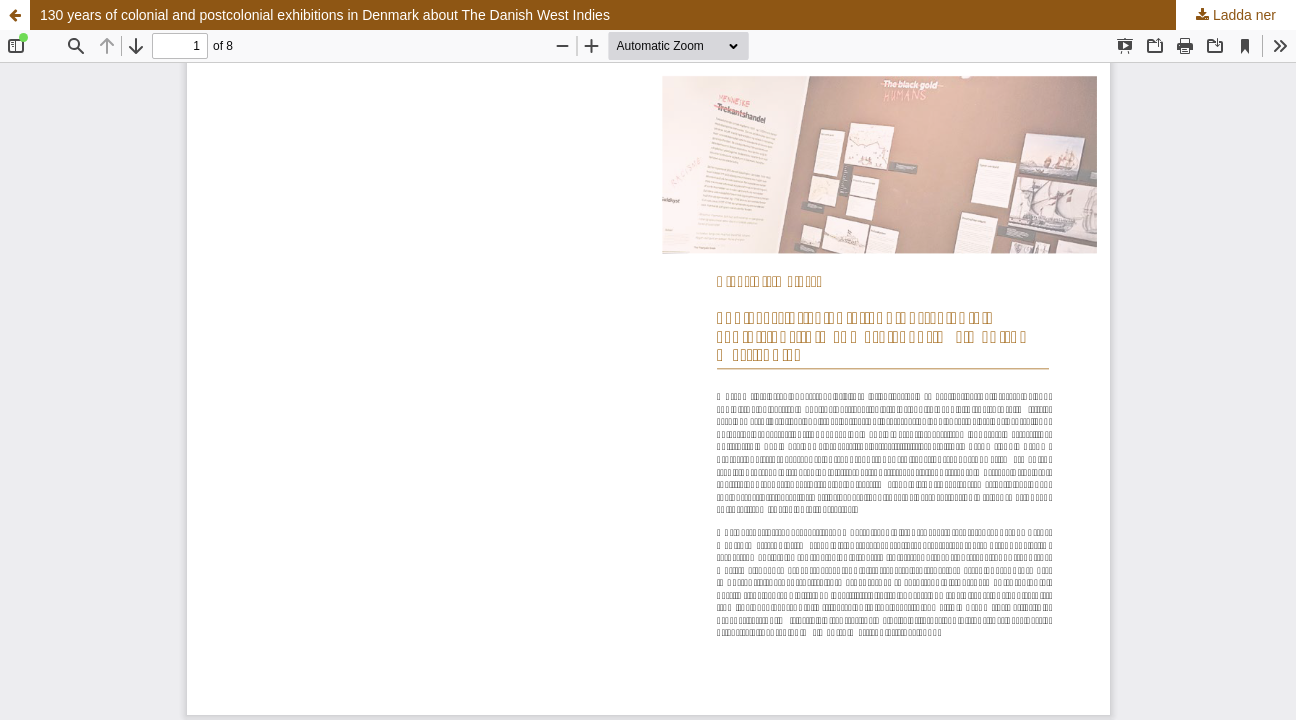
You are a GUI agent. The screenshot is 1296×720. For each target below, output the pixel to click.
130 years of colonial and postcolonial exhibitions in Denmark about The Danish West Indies (325, 15)
